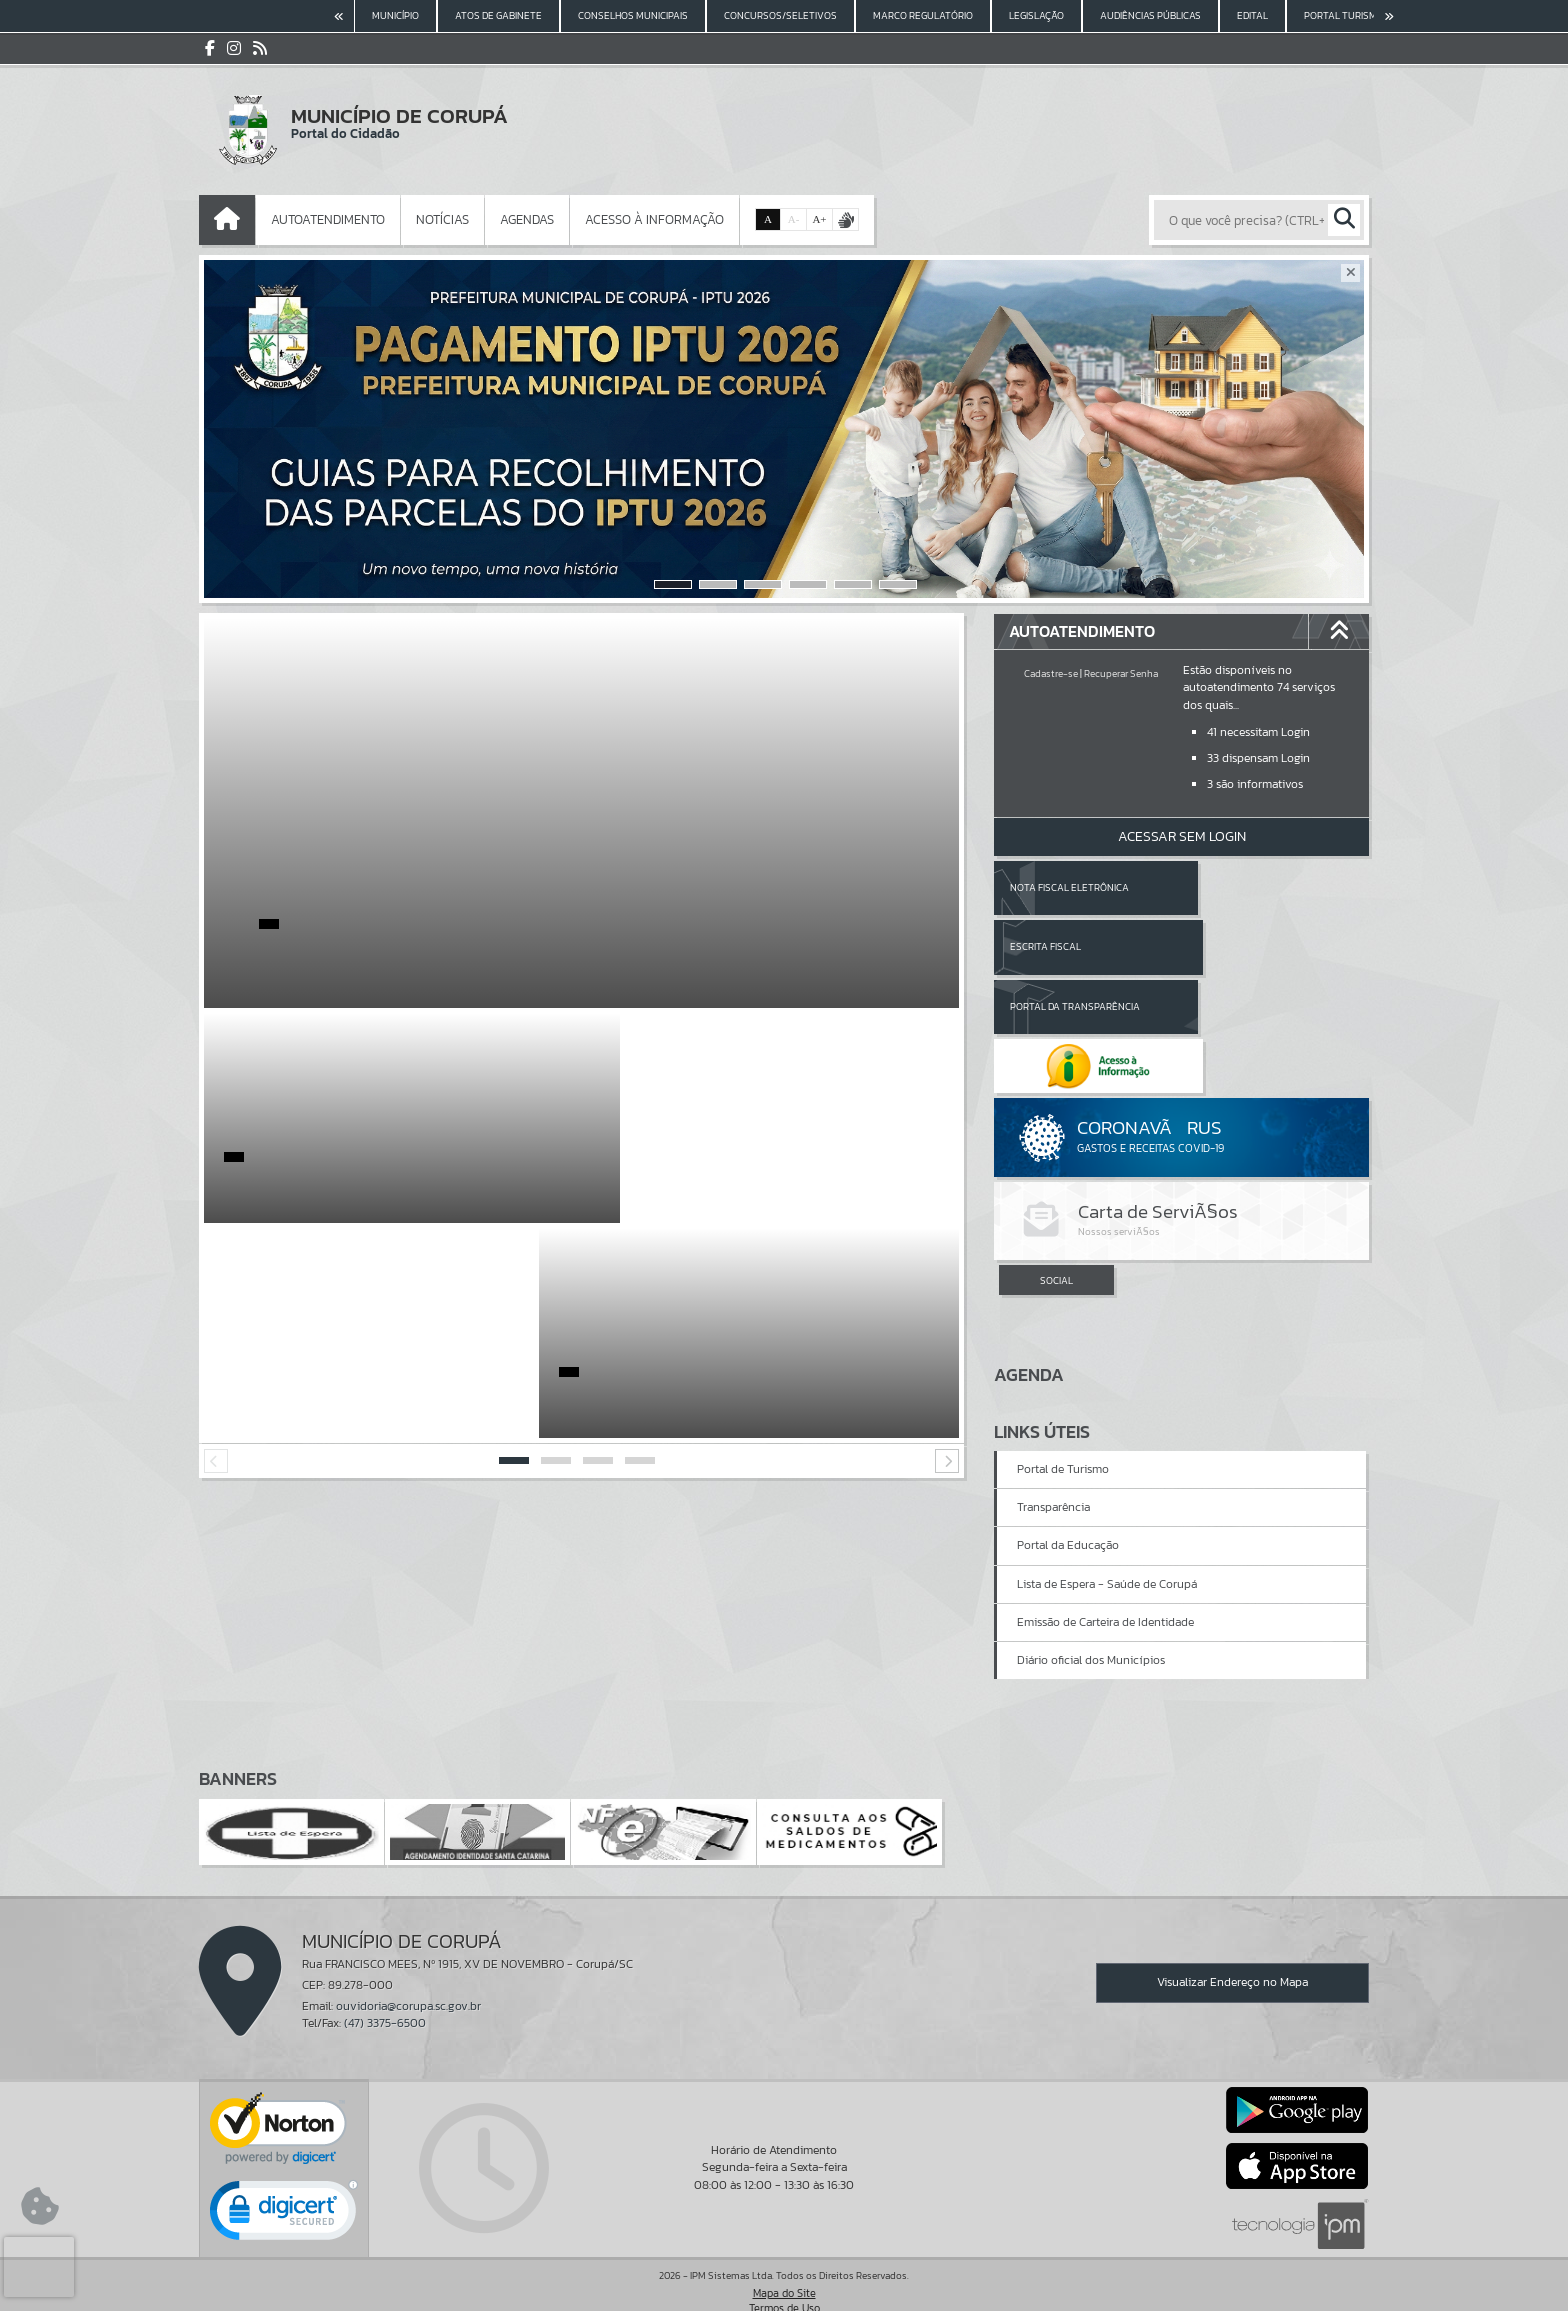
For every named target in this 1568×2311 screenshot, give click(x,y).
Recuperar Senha (1121, 673)
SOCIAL (1056, 1162)
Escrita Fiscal (1233, 887)
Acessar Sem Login (1182, 836)
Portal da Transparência (1075, 946)
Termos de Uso (784, 2276)
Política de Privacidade (784, 2291)
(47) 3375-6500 (385, 1991)
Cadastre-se (1051, 673)
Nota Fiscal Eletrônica (1069, 887)
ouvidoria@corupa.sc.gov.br (408, 1974)
